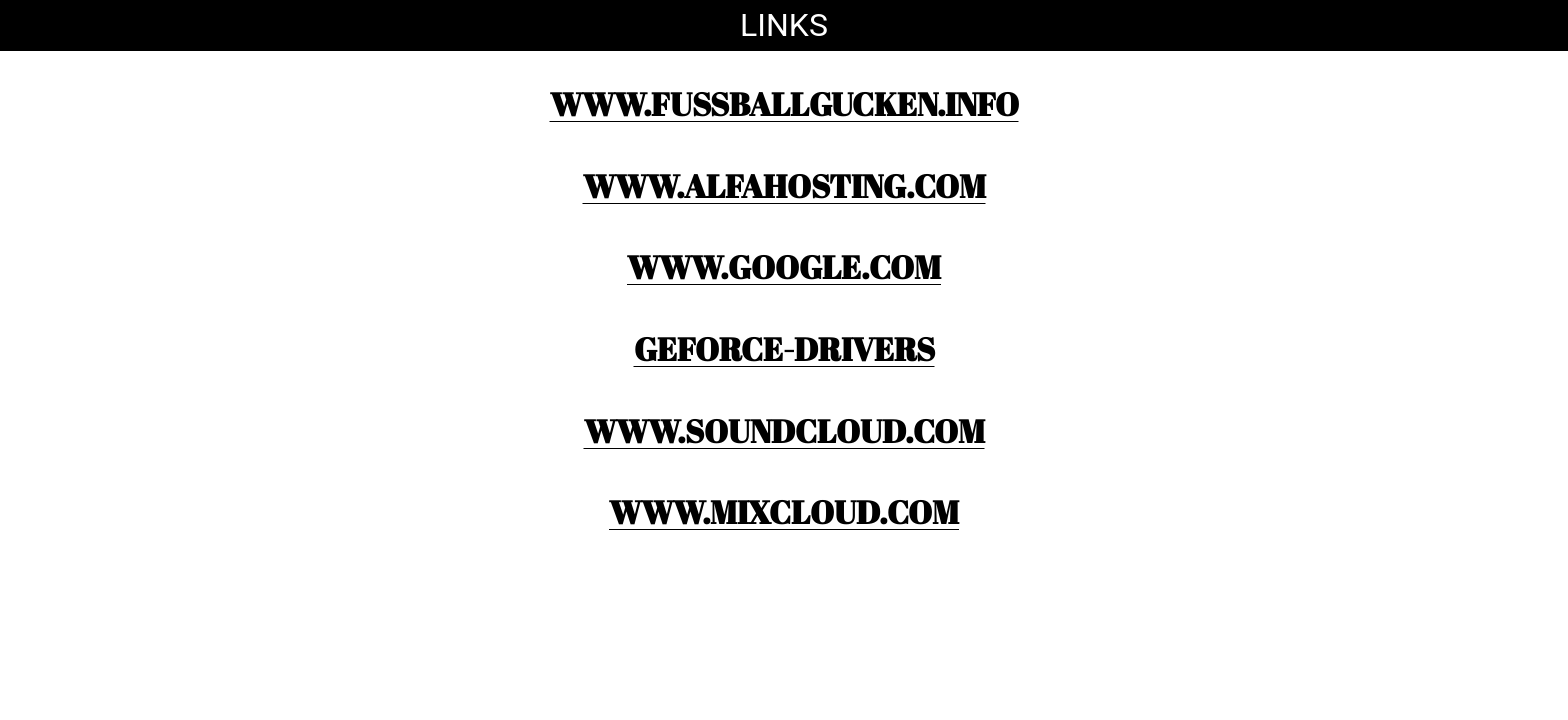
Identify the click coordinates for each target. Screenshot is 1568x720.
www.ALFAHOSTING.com (784, 185)
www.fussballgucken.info (784, 103)
